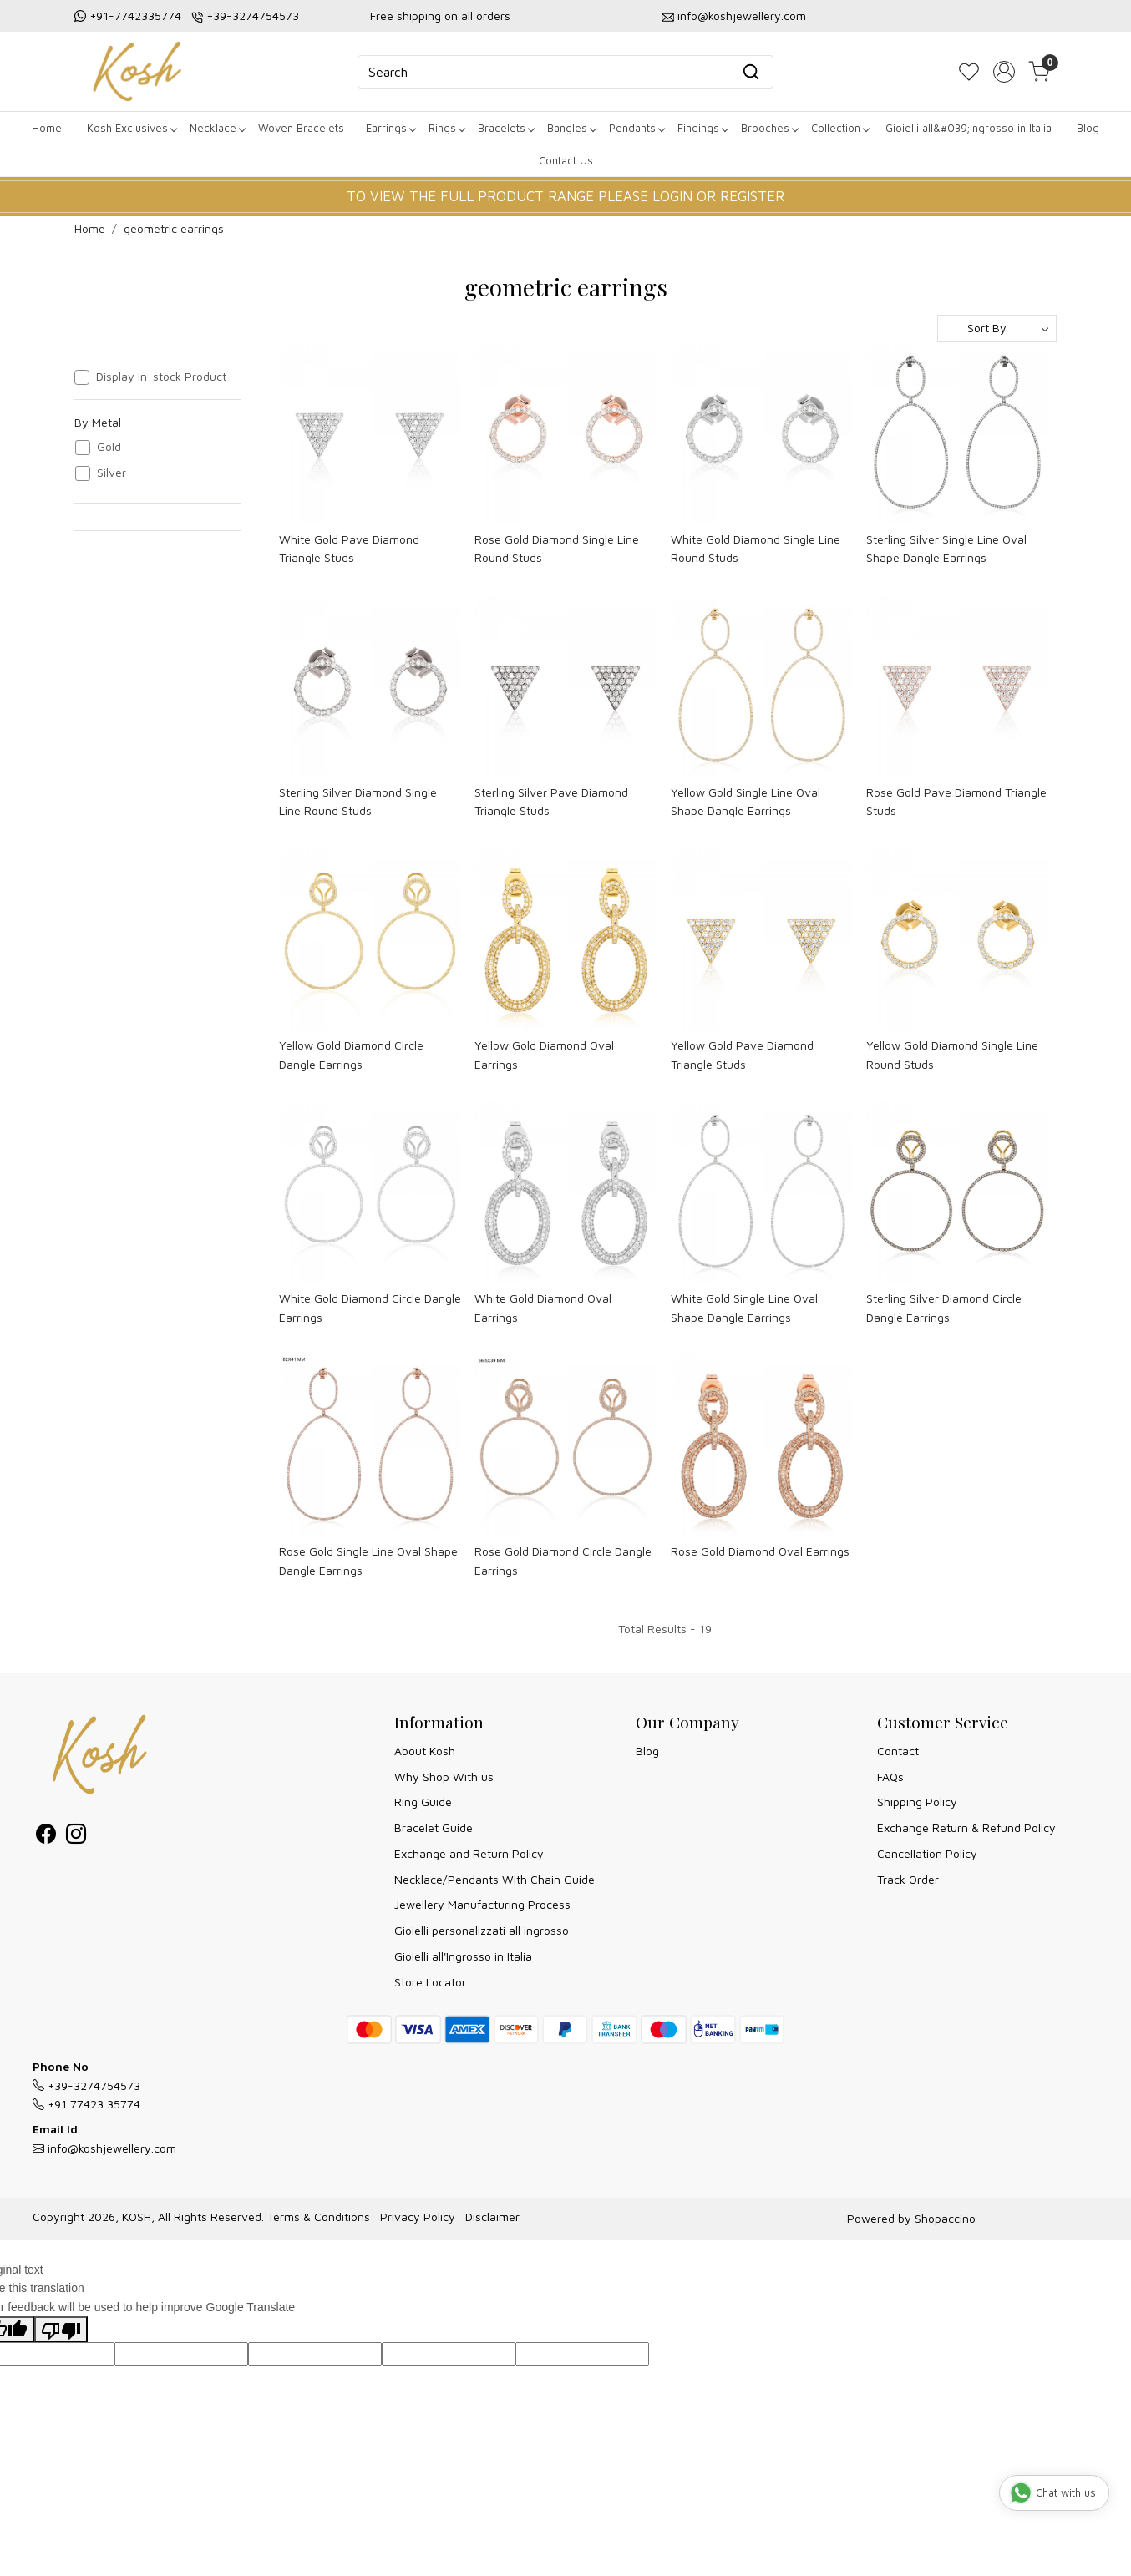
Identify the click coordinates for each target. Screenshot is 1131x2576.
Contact (898, 1750)
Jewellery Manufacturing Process (482, 1904)
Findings (702, 127)
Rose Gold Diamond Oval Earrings (760, 1551)
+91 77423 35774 (86, 2104)
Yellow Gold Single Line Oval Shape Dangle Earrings (745, 801)
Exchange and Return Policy (469, 1853)
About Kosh (424, 1750)
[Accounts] (1004, 72)
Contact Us (566, 160)
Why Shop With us (444, 1776)
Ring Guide (423, 1801)
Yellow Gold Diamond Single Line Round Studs (952, 1054)
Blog (1088, 127)
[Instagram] (76, 1836)
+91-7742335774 (135, 15)
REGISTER (752, 196)
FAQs (890, 1776)
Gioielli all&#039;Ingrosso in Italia (968, 127)
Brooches (769, 127)
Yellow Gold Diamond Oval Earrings (544, 1054)
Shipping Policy (917, 1801)
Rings (446, 127)
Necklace (217, 127)
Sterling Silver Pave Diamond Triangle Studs (551, 801)
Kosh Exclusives (131, 127)
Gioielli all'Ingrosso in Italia (463, 1956)
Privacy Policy (417, 2216)
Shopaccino (945, 2218)
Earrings (390, 127)
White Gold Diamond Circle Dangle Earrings (370, 1307)
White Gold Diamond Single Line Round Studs (755, 548)
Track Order (908, 1879)
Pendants (636, 127)
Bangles (571, 127)
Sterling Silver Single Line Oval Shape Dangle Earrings (946, 548)
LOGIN (672, 196)
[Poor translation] (61, 2329)
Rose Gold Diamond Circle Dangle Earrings (563, 1560)
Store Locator (430, 1982)
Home (47, 127)
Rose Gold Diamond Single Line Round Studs (556, 548)
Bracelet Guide (433, 1827)
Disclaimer (492, 2216)
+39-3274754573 (252, 15)
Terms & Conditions (318, 2216)
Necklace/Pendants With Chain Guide (494, 1879)
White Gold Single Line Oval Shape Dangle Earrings (744, 1307)
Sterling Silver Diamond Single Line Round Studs (358, 801)
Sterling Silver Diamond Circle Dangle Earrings (944, 1307)
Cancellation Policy (927, 1853)
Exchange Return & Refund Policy (966, 1827)
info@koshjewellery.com (741, 15)
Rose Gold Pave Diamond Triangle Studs (956, 801)
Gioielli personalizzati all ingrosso (481, 1930)
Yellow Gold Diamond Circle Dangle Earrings (351, 1054)
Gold (109, 446)
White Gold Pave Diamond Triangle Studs (349, 548)
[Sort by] (997, 328)
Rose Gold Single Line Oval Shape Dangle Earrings (368, 1560)
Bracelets (506, 127)
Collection (840, 127)
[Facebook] (46, 1836)
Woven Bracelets (301, 127)
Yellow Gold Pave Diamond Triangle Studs (742, 1054)
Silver (111, 472)
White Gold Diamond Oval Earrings (542, 1307)
